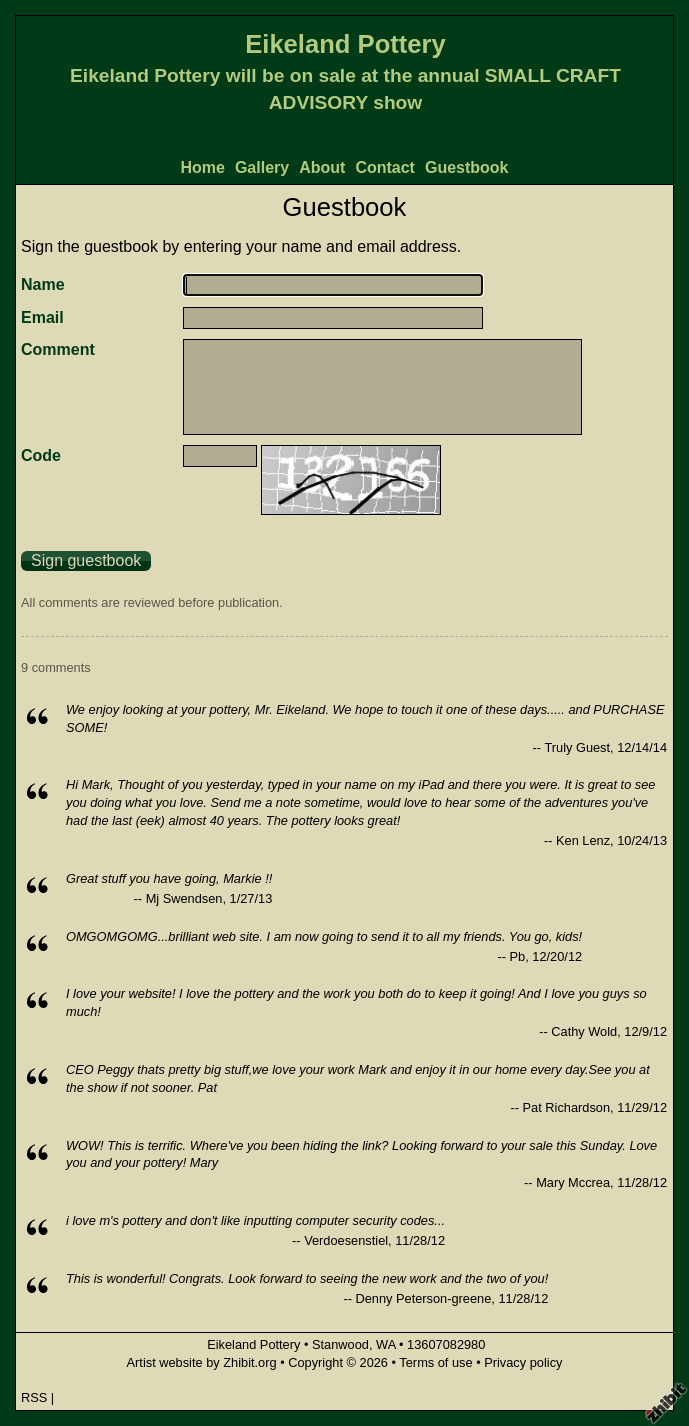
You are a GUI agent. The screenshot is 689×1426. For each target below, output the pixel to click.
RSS (34, 1397)
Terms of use (435, 1362)
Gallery (262, 167)
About (322, 167)
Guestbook (467, 167)
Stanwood (340, 1344)
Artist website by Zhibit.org (202, 1362)
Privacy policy (523, 1362)
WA (385, 1344)
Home (202, 167)
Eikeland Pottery (345, 44)
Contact (385, 167)
